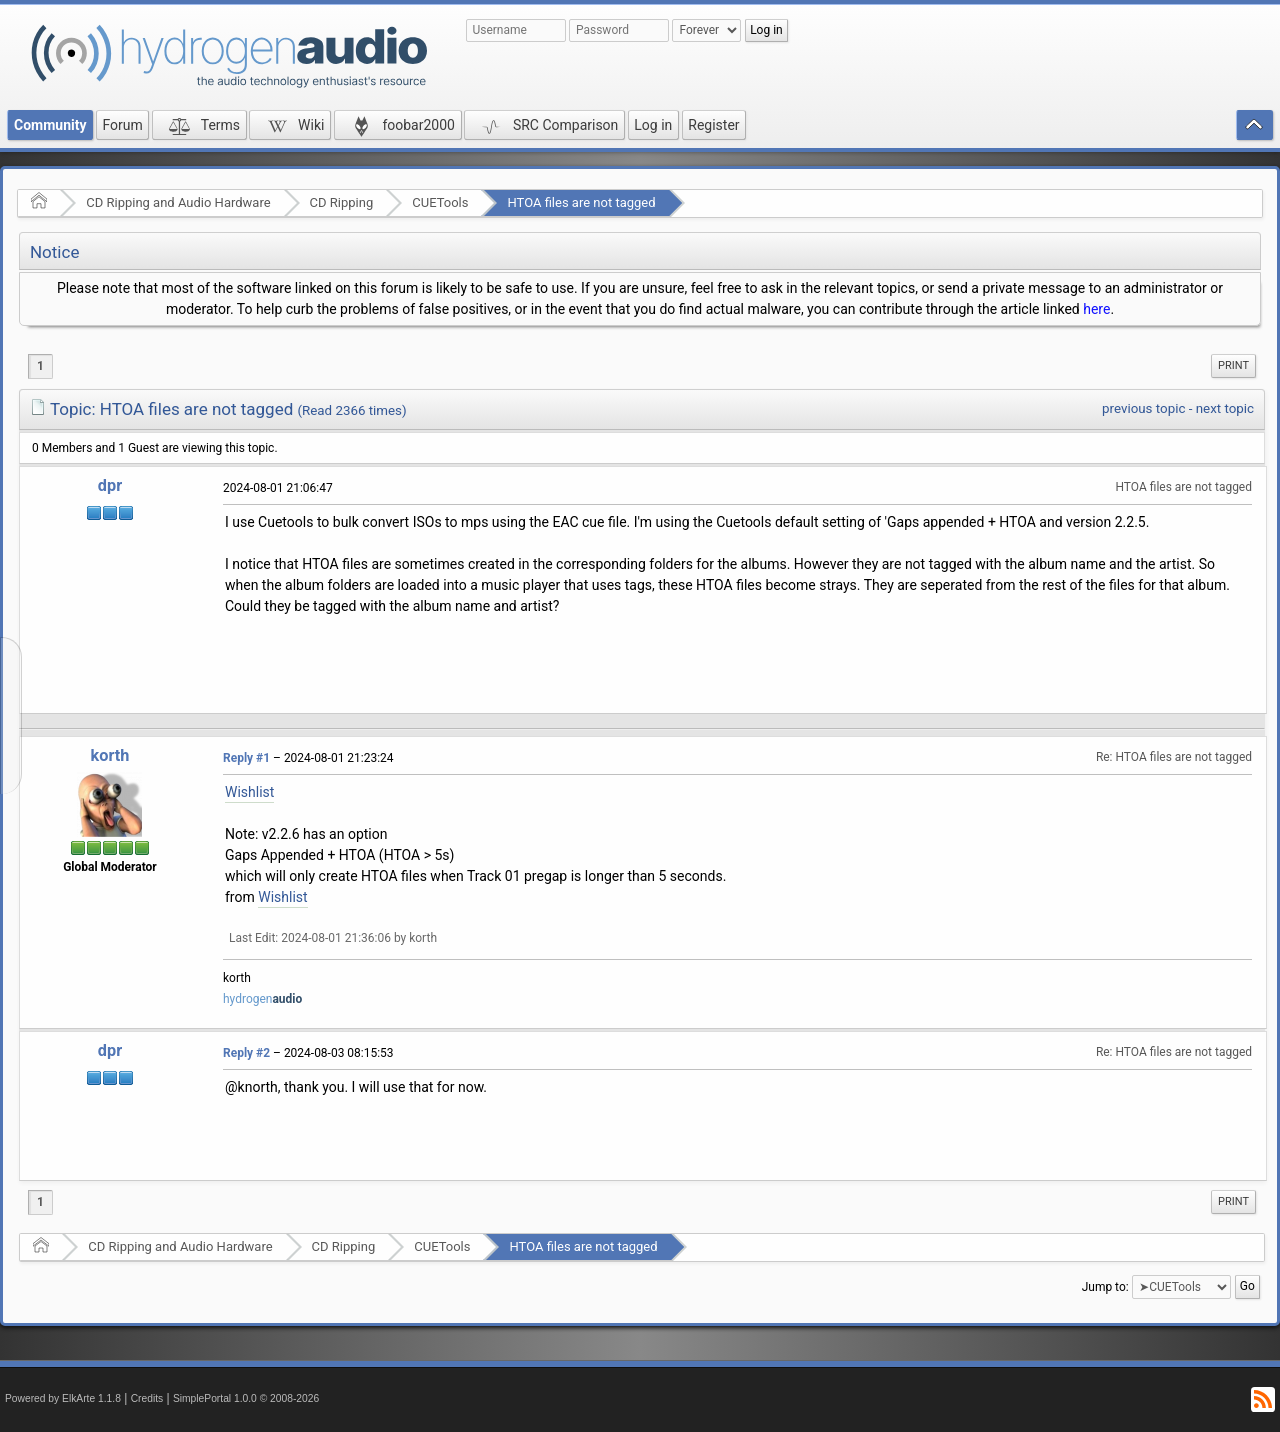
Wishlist (249, 792)
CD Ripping (342, 202)
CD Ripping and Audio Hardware (178, 202)
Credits (147, 1398)
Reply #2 (246, 1053)
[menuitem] (1233, 366)
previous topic (1143, 408)
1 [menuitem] (40, 366)
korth (110, 755)
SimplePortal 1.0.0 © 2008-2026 (246, 1398)
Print (1233, 365)
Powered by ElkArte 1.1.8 (63, 1398)
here (1096, 309)
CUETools (440, 202)
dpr (110, 485)
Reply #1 (246, 758)
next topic (1225, 408)
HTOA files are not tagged (581, 202)
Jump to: (1105, 1287)
